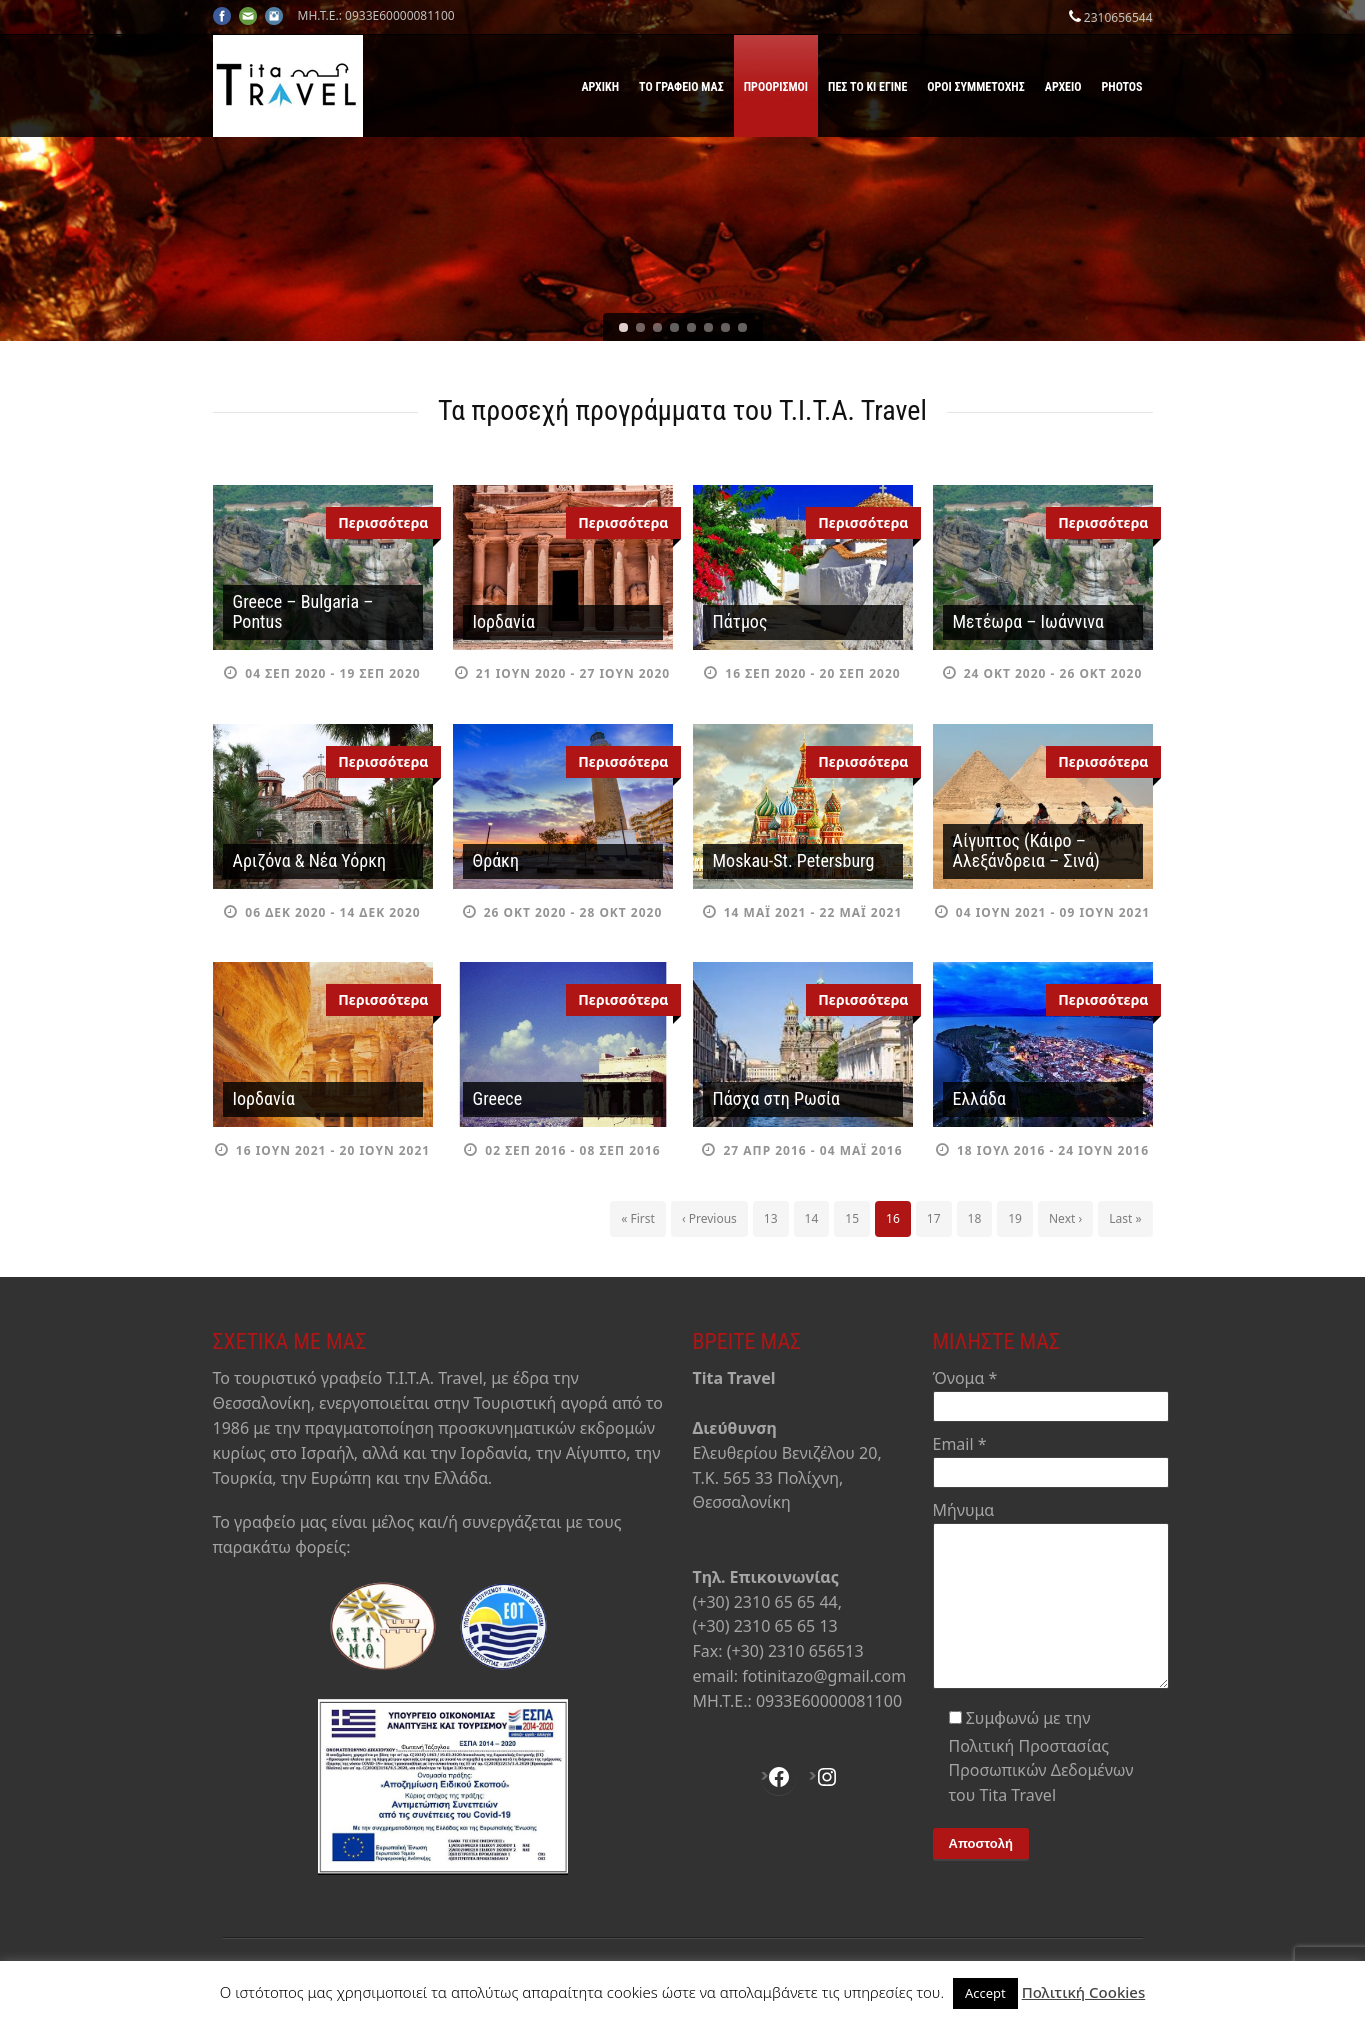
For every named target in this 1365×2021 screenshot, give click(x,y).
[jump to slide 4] (674, 327)
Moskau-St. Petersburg (794, 860)
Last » (1125, 1218)
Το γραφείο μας (681, 87)
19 (1015, 1218)
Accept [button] (985, 1993)
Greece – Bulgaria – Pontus (303, 611)
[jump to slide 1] (623, 327)
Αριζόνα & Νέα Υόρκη (310, 860)
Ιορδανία (504, 621)
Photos (1122, 87)
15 (852, 1218)
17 (934, 1218)
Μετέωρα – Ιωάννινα (1028, 621)
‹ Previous (709, 1218)
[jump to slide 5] (691, 327)
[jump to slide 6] (708, 327)
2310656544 (1118, 17)
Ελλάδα (979, 1098)
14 (812, 1218)
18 (975, 1218)
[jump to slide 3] (657, 327)
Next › (1065, 1218)
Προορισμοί (776, 87)
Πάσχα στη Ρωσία (777, 1098)
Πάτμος (740, 621)
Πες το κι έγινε (867, 87)
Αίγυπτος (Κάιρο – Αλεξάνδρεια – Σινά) (1026, 850)
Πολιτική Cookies (1084, 1992)
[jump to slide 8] (742, 327)
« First (638, 1218)
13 (771, 1218)
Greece (498, 1098)
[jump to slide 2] (640, 327)
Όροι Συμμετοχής (975, 87)
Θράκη (496, 860)
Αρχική (600, 87)
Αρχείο (1063, 87)
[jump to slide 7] (725, 327)
